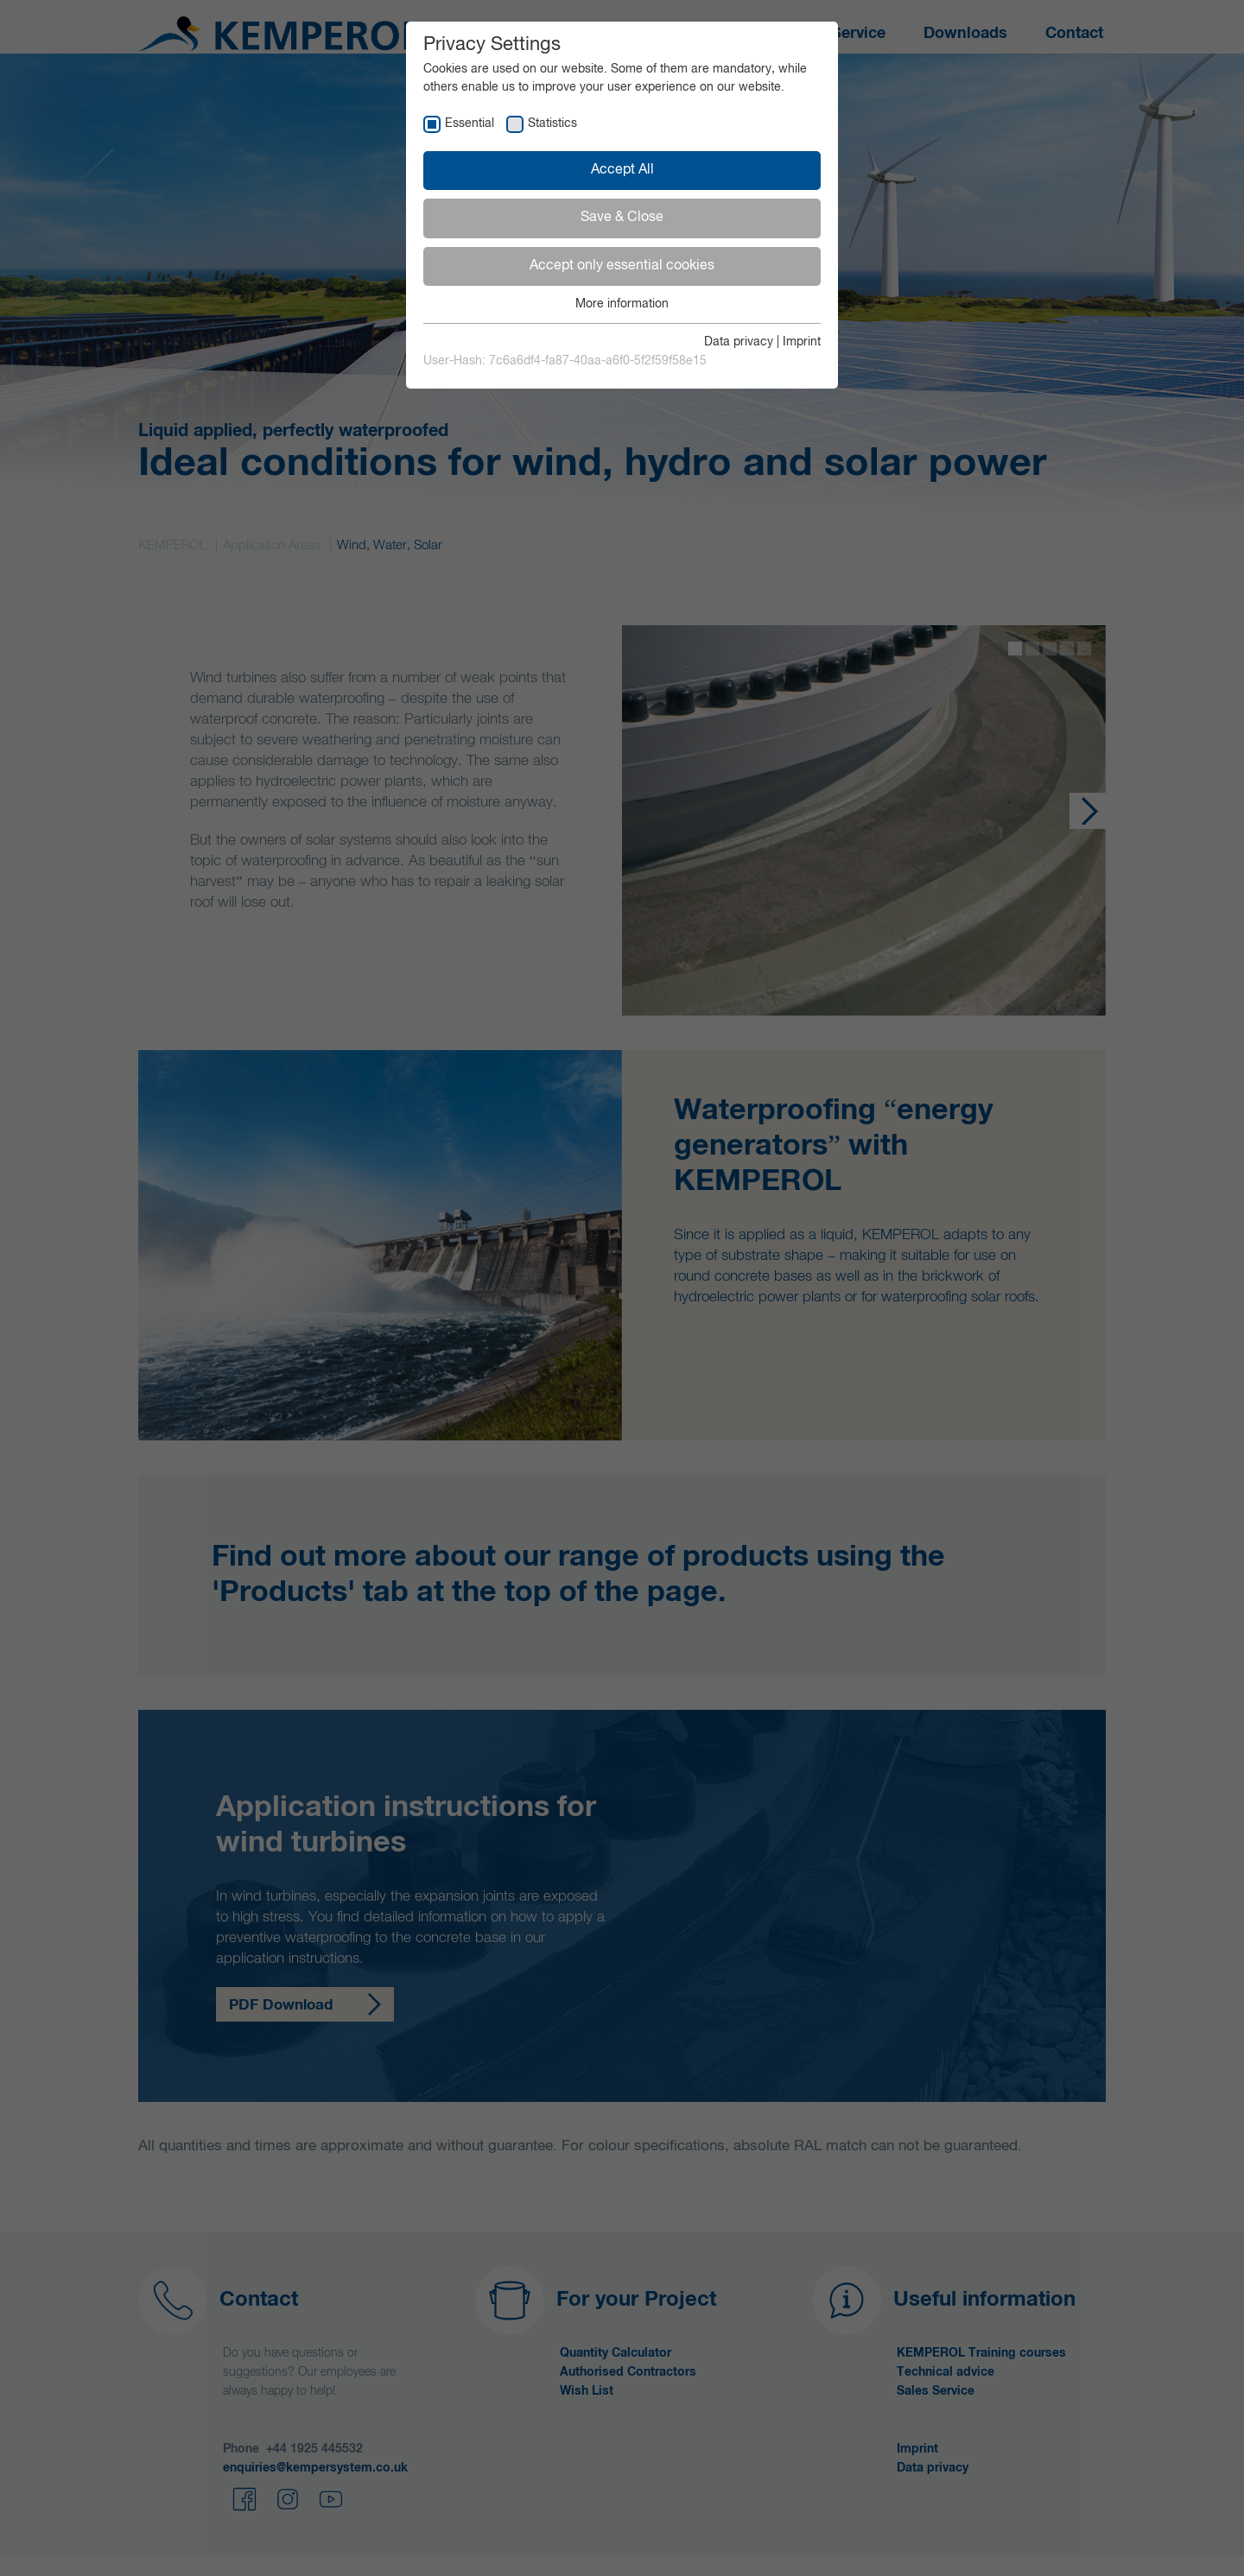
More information (622, 304)
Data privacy (738, 342)
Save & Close (622, 218)
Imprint (802, 342)
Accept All (622, 170)
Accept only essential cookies (622, 266)
